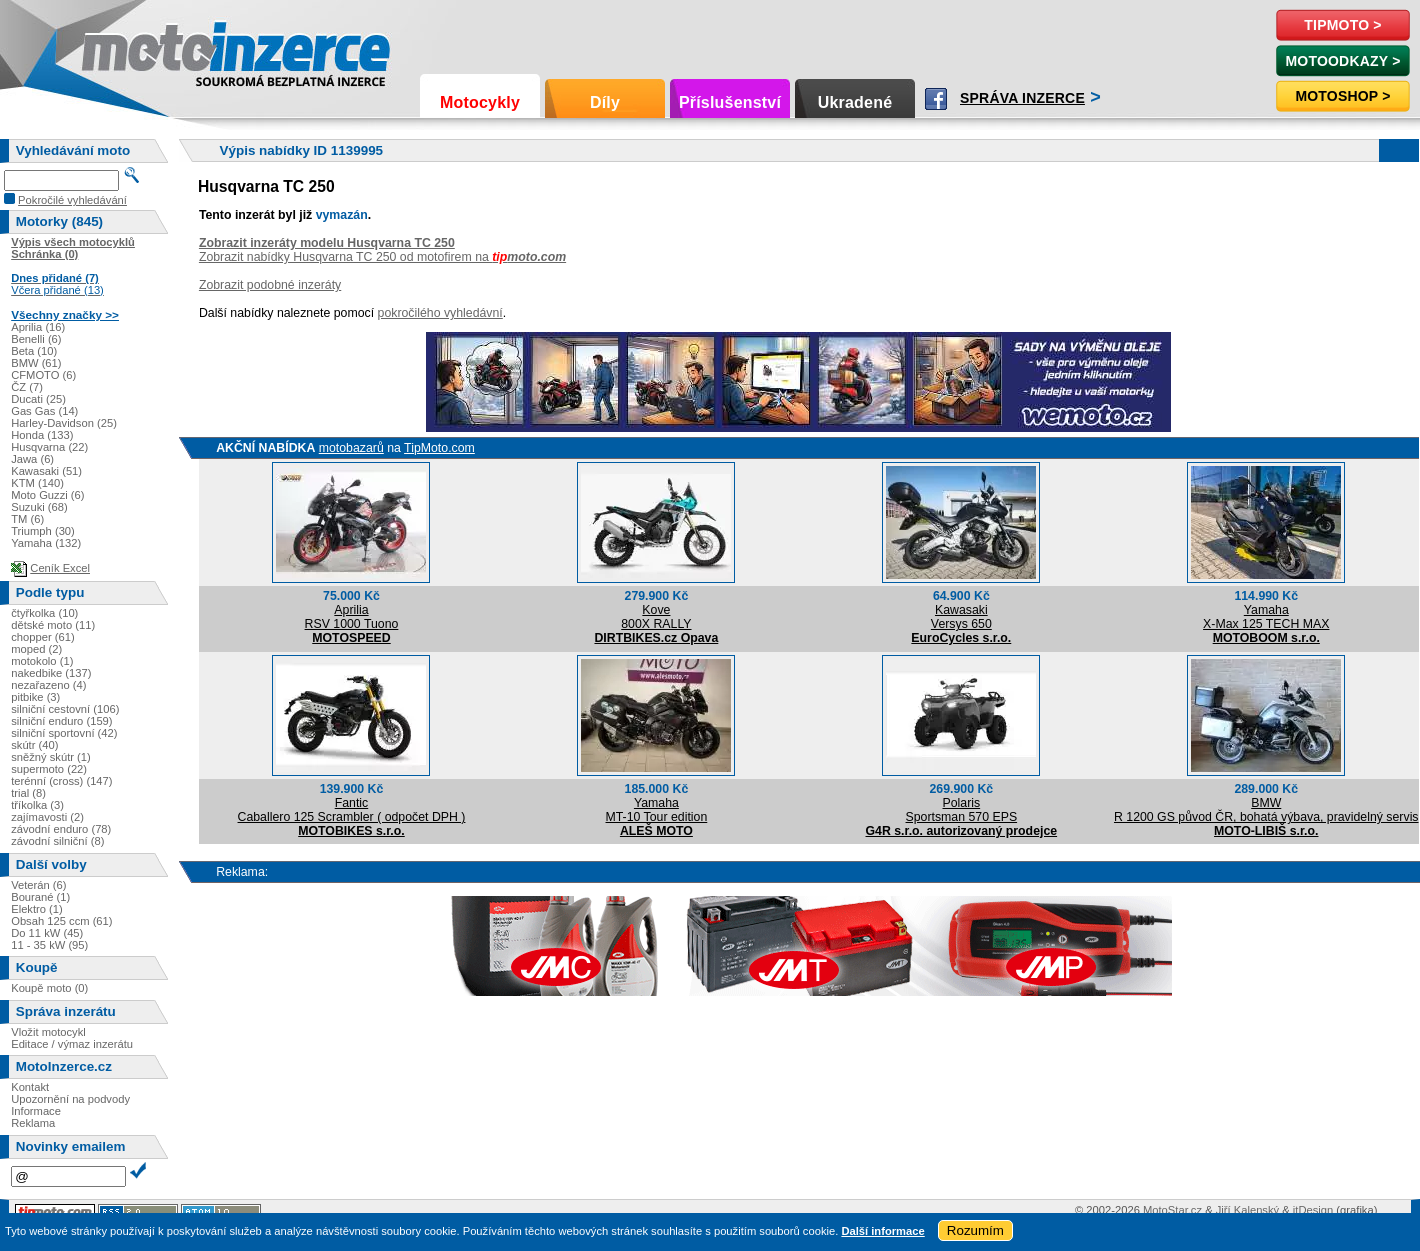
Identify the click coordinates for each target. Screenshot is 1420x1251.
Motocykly (480, 102)
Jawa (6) (32, 459)
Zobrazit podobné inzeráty (270, 285)
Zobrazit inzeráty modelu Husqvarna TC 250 (327, 243)
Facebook (936, 99)
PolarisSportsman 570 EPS (962, 810)
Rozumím (975, 1230)
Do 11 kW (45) (47, 933)
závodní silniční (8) (57, 841)
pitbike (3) (35, 697)
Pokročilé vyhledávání (72, 200)
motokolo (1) (42, 661)
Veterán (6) (38, 885)
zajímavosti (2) (47, 817)
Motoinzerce (124, 49)
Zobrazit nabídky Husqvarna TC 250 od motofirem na (382, 257)
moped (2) (36, 649)
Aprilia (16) (38, 327)
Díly (605, 102)
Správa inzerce (1022, 98)
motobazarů (351, 448)
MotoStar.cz (1172, 1210)
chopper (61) (42, 637)
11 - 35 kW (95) (49, 945)
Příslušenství (730, 102)
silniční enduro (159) (61, 721)
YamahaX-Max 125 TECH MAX (1266, 617)
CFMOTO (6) (43, 375)
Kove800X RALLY (656, 617)
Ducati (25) (38, 399)
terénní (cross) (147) (61, 781)
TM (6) (27, 519)
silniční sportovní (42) (64, 733)
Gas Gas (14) (44, 411)
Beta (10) (34, 351)
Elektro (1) (37, 909)
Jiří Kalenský (1247, 1210)
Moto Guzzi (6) (47, 495)
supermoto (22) (49, 769)
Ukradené (855, 102)
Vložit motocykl (48, 1032)
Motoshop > (1342, 96)
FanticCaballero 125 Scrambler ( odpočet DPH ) (352, 810)
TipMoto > (1342, 25)
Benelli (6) (36, 339)
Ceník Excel (60, 568)
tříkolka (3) (37, 805)
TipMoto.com (439, 448)
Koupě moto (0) (49, 988)
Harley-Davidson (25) (64, 423)
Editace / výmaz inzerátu (72, 1044)
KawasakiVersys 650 (961, 617)
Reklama (33, 1123)
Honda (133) (42, 435)
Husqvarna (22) (49, 447)
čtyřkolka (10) (44, 613)
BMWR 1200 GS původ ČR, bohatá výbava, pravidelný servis (1266, 810)
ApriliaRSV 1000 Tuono (352, 617)
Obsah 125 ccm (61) (61, 921)
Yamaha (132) (46, 543)
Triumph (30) (43, 531)
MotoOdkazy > (1342, 61)
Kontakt (30, 1087)
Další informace (882, 1231)
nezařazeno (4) (48, 685)
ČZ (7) (27, 387)
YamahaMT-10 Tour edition (657, 810)
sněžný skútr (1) (51, 757)
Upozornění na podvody (70, 1099)
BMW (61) (36, 363)
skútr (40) (34, 745)
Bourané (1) (40, 897)
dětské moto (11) (53, 625)
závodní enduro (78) (61, 829)
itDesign (1313, 1210)
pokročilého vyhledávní (440, 313)
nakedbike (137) (51, 673)
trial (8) (28, 793)
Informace (36, 1111)
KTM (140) (37, 483)
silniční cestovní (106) (65, 709)
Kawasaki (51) (46, 471)
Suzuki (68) (39, 507)
